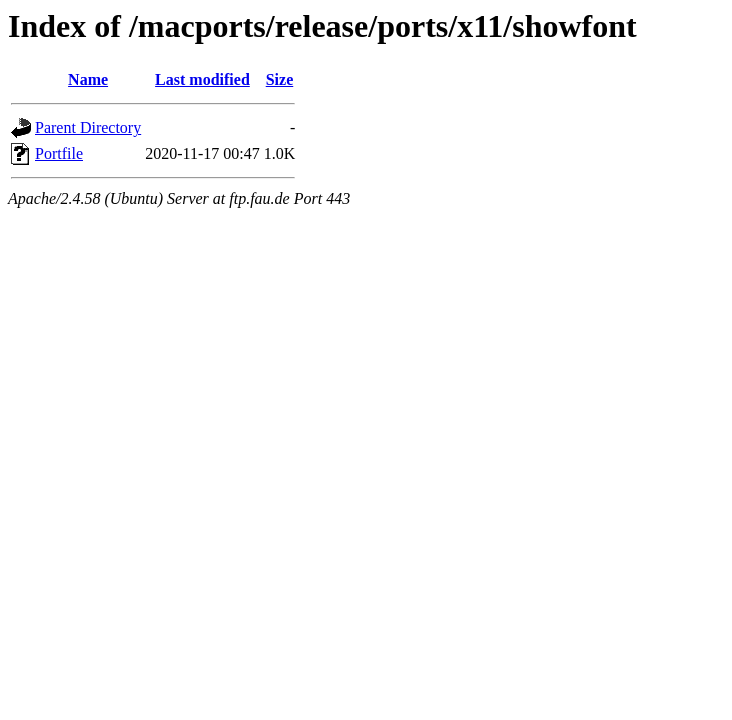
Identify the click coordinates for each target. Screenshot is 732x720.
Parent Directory (88, 127)
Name (88, 79)
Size (280, 79)
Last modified (202, 79)
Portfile (59, 153)
